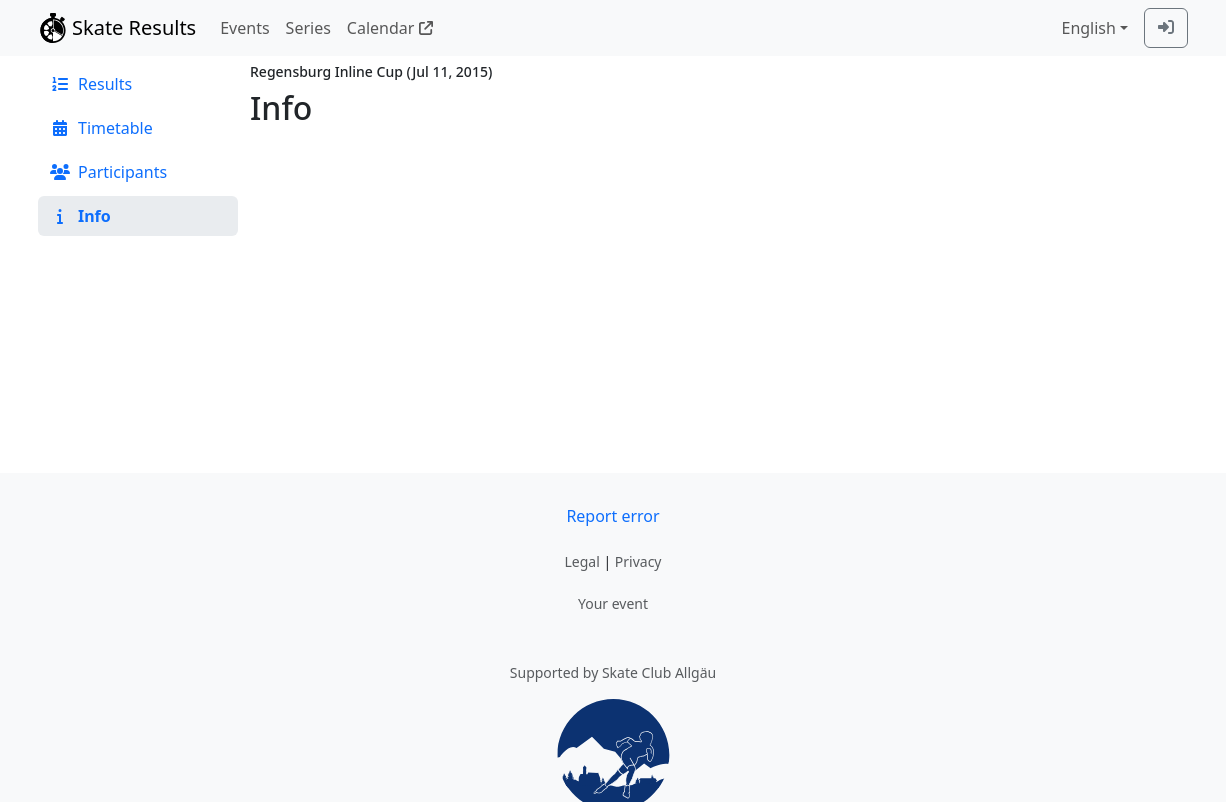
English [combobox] (1088, 28)
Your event (613, 603)
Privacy (638, 561)
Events (244, 28)
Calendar (390, 28)
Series (308, 28)
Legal (581, 561)
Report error (612, 516)
